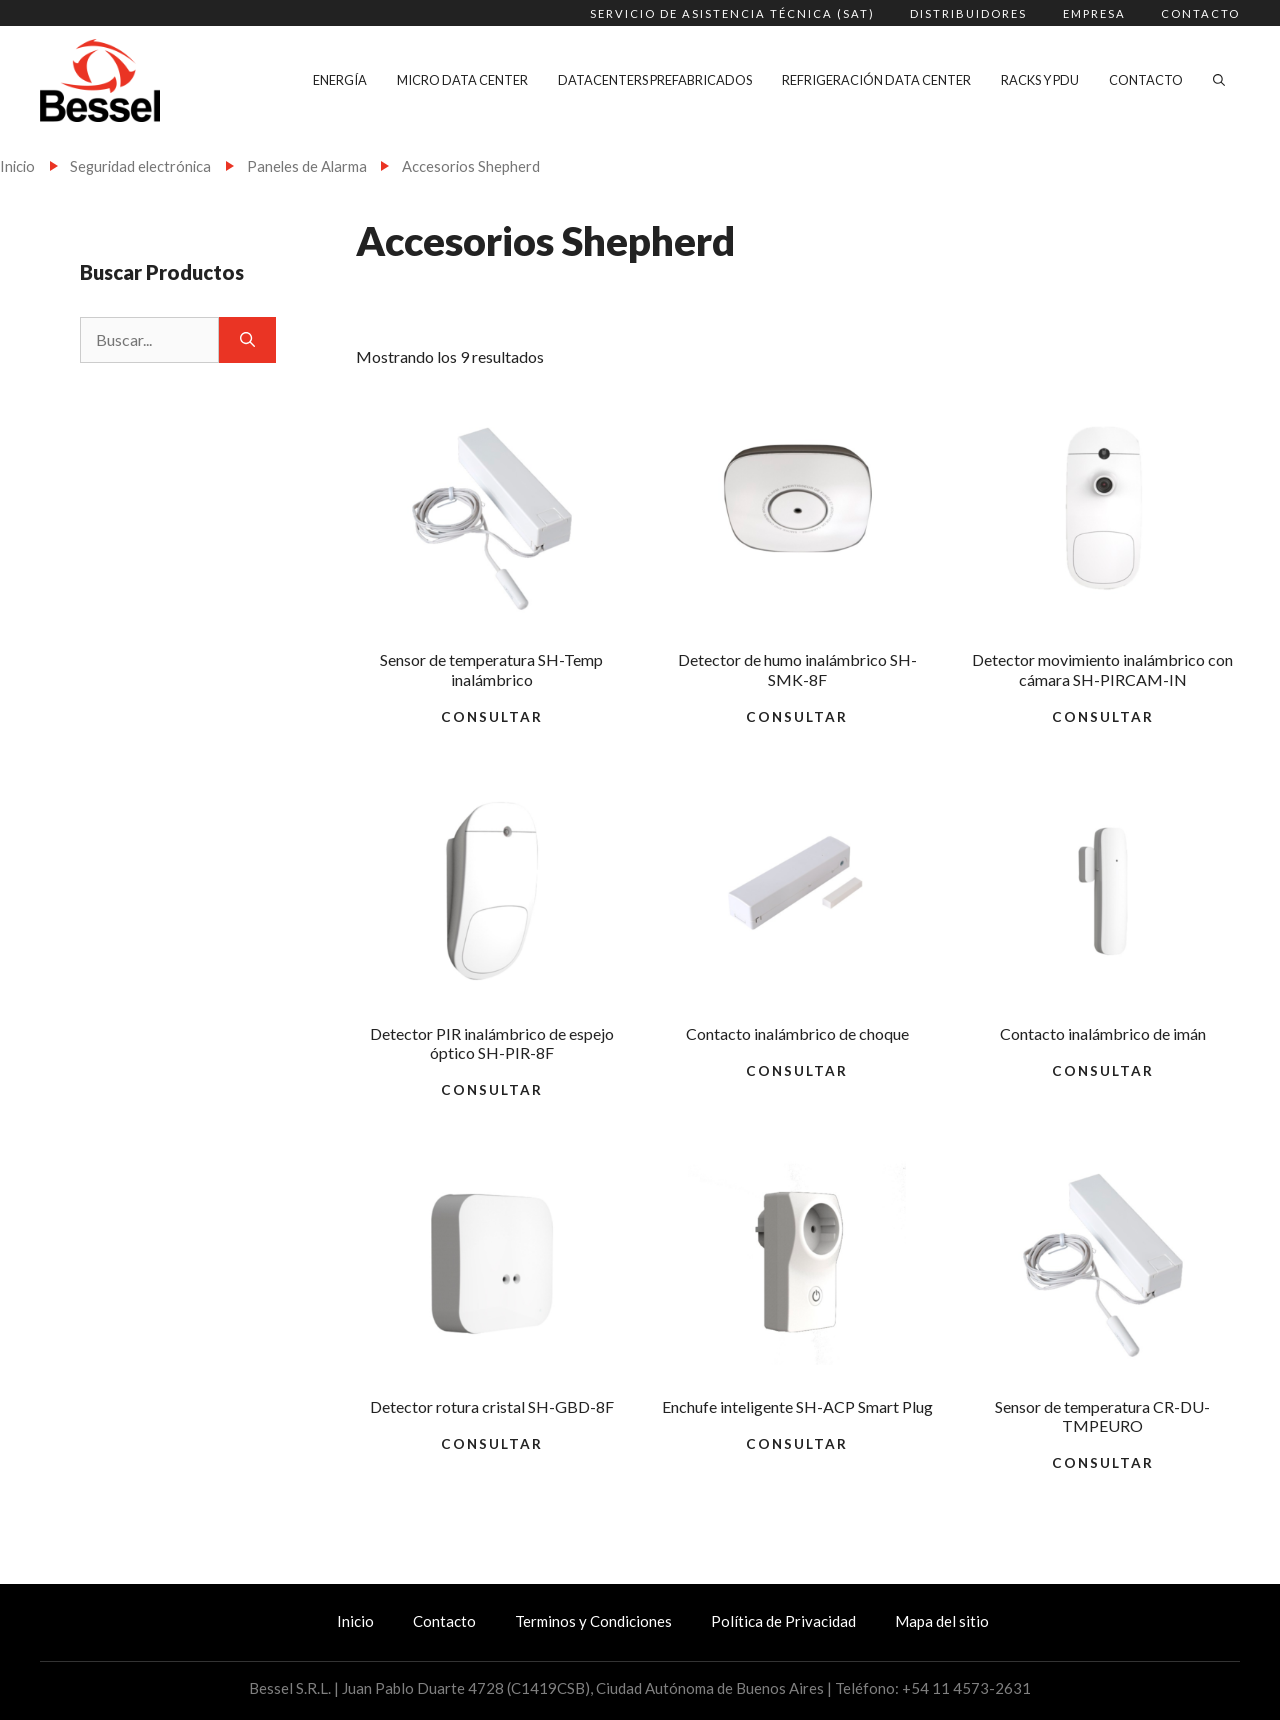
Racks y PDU (1040, 80)
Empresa (1094, 13)
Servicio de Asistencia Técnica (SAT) (732, 13)
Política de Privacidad (783, 1621)
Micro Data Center (462, 80)
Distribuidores (968, 13)
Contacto (1200, 13)
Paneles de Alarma (307, 166)
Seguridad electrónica (140, 166)
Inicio (17, 166)
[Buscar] (247, 340)
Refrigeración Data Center (876, 80)
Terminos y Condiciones (593, 1621)
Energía (340, 80)
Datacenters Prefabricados (655, 80)
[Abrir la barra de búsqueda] (1219, 80)
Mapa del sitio (942, 1621)
